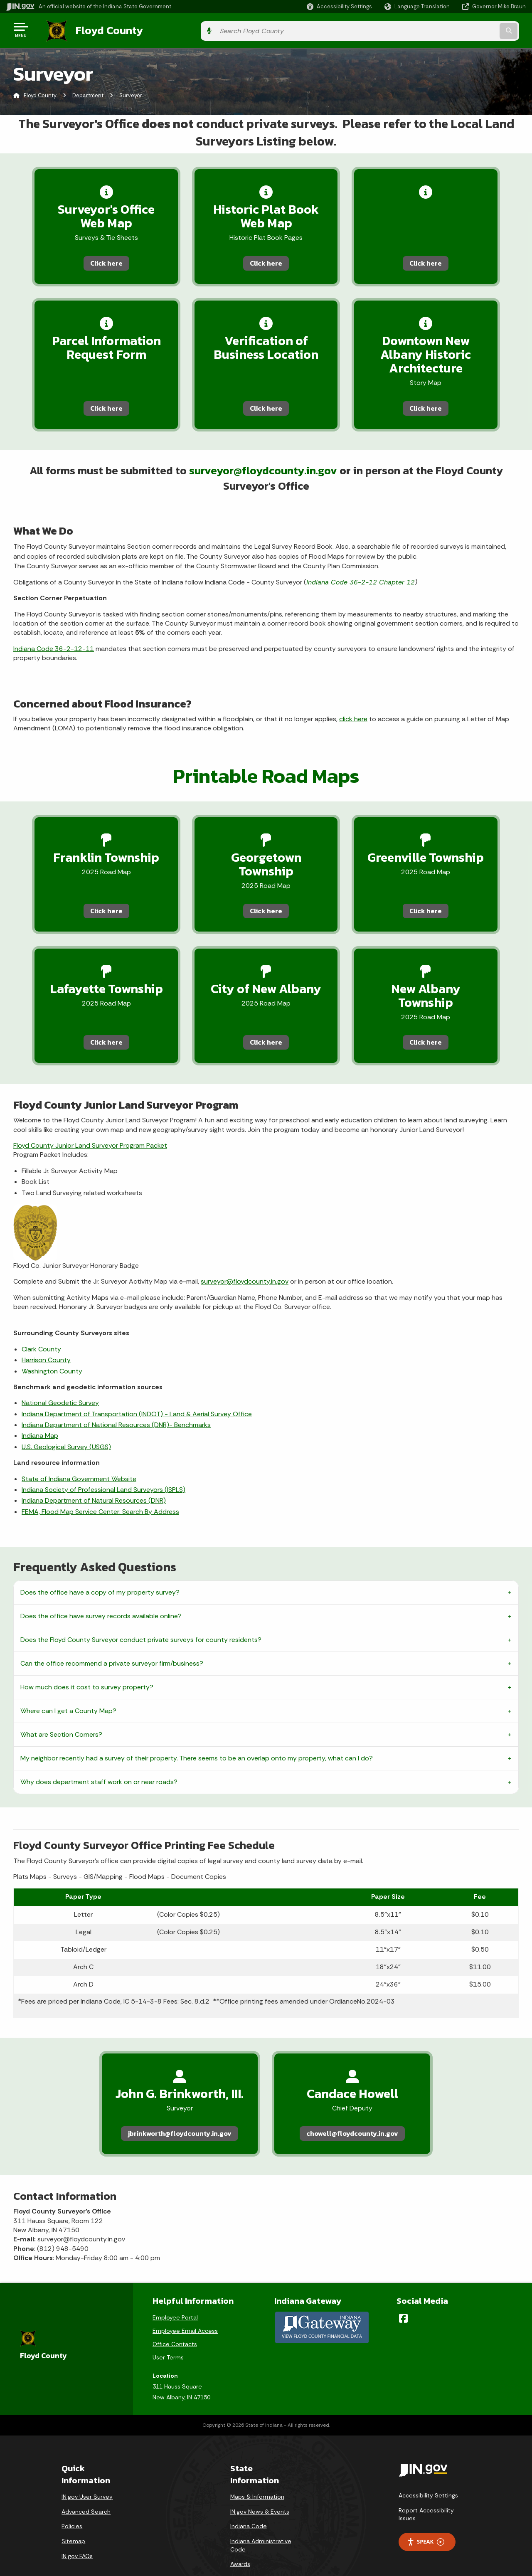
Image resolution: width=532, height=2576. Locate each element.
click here (353, 719)
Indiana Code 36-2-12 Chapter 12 (360, 583)
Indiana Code (248, 2504)
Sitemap (73, 2519)
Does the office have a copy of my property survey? (100, 1568)
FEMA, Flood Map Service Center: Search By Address (100, 1488)
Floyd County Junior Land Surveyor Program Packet (90, 1121)
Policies (72, 2504)
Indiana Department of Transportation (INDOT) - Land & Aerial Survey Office (137, 1390)
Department (87, 93)
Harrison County (46, 1336)
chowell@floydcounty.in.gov (352, 2110)
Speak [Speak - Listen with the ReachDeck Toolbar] (425, 2520)
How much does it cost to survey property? (86, 1663)
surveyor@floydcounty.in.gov (264, 471)
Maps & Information (257, 2474)
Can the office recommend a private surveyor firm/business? (111, 1639)
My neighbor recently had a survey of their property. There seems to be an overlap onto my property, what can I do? (196, 1734)
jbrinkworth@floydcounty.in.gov (180, 2110)
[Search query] (466, 30)
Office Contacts (175, 2322)
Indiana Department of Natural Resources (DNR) (94, 1476)
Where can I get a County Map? (68, 1687)
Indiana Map (40, 1412)
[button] (339, 6)
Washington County (52, 1347)
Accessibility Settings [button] (428, 2473)
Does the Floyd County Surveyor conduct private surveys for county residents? (140, 1616)
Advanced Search (86, 2489)
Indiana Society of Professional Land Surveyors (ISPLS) (103, 1466)
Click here (93, 261)
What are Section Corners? (61, 1710)
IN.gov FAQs (77, 2533)
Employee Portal (175, 2295)
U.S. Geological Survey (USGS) (66, 1423)
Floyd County (100, 29)
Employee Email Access (185, 2308)
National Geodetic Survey (60, 1379)
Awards (240, 2542)
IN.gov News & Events (259, 2489)
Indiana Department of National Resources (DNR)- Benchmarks (116, 1401)
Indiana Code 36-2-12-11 (53, 649)
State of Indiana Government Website (79, 1455)
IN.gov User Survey (87, 2474)
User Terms (168, 2335)
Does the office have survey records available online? (101, 1592)
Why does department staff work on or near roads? (98, 1758)
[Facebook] (403, 2296)
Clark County (41, 1325)
